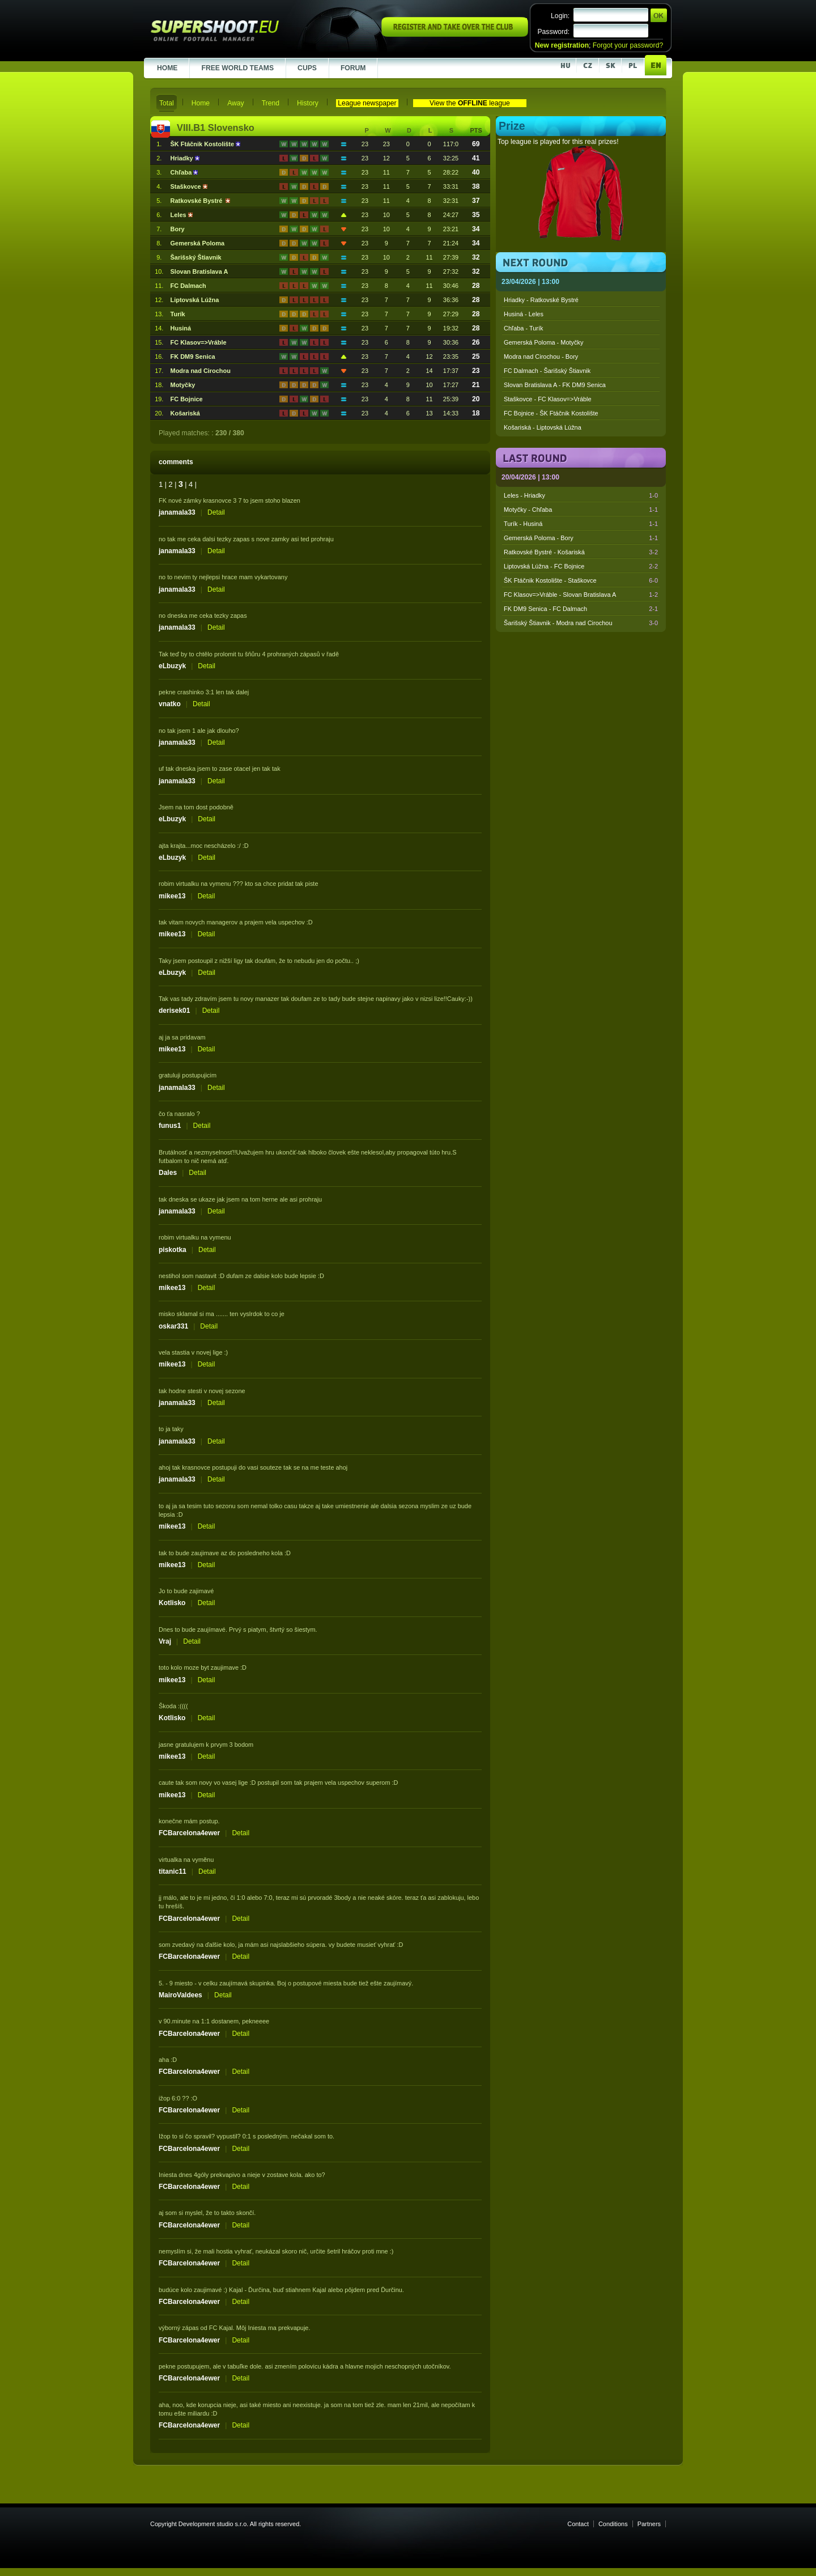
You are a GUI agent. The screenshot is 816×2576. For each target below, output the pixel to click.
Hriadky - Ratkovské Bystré (541, 299)
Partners (649, 2523)
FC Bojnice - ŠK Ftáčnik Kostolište (551, 413)
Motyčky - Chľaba (581, 509)
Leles (179, 214)
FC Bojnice (187, 399)
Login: (560, 16)
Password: (553, 32)
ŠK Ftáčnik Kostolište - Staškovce (581, 580)
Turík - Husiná (581, 523)
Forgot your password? (628, 45)
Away (235, 103)
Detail (216, 512)
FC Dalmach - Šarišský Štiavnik (547, 370)
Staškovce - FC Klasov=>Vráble (548, 399)
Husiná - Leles (523, 314)
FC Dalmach (188, 285)
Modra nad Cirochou (201, 370)
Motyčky (183, 384)
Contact (578, 2523)
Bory (178, 229)
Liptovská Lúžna (195, 299)
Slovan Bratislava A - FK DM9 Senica (555, 384)
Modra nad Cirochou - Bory (541, 356)
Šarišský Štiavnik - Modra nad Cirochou (581, 622)
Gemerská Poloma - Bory (581, 537)
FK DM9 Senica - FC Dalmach (581, 608)
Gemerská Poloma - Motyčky (543, 342)
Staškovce (187, 186)
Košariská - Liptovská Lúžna (542, 427)
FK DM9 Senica (193, 356)
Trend (270, 103)
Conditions (613, 2523)
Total (166, 103)
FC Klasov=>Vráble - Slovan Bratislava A (581, 594)
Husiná (181, 328)
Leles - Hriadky (581, 495)
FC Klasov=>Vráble (199, 342)
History (307, 103)
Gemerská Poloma (197, 243)
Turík (178, 314)
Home (201, 103)
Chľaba (182, 172)
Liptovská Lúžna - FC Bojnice (581, 566)
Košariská (185, 413)
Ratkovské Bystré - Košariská (581, 552)
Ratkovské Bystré (198, 200)
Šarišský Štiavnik (196, 257)
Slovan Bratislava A (199, 271)
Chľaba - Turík (523, 328)
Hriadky (183, 158)
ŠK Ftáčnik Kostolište (203, 144)
